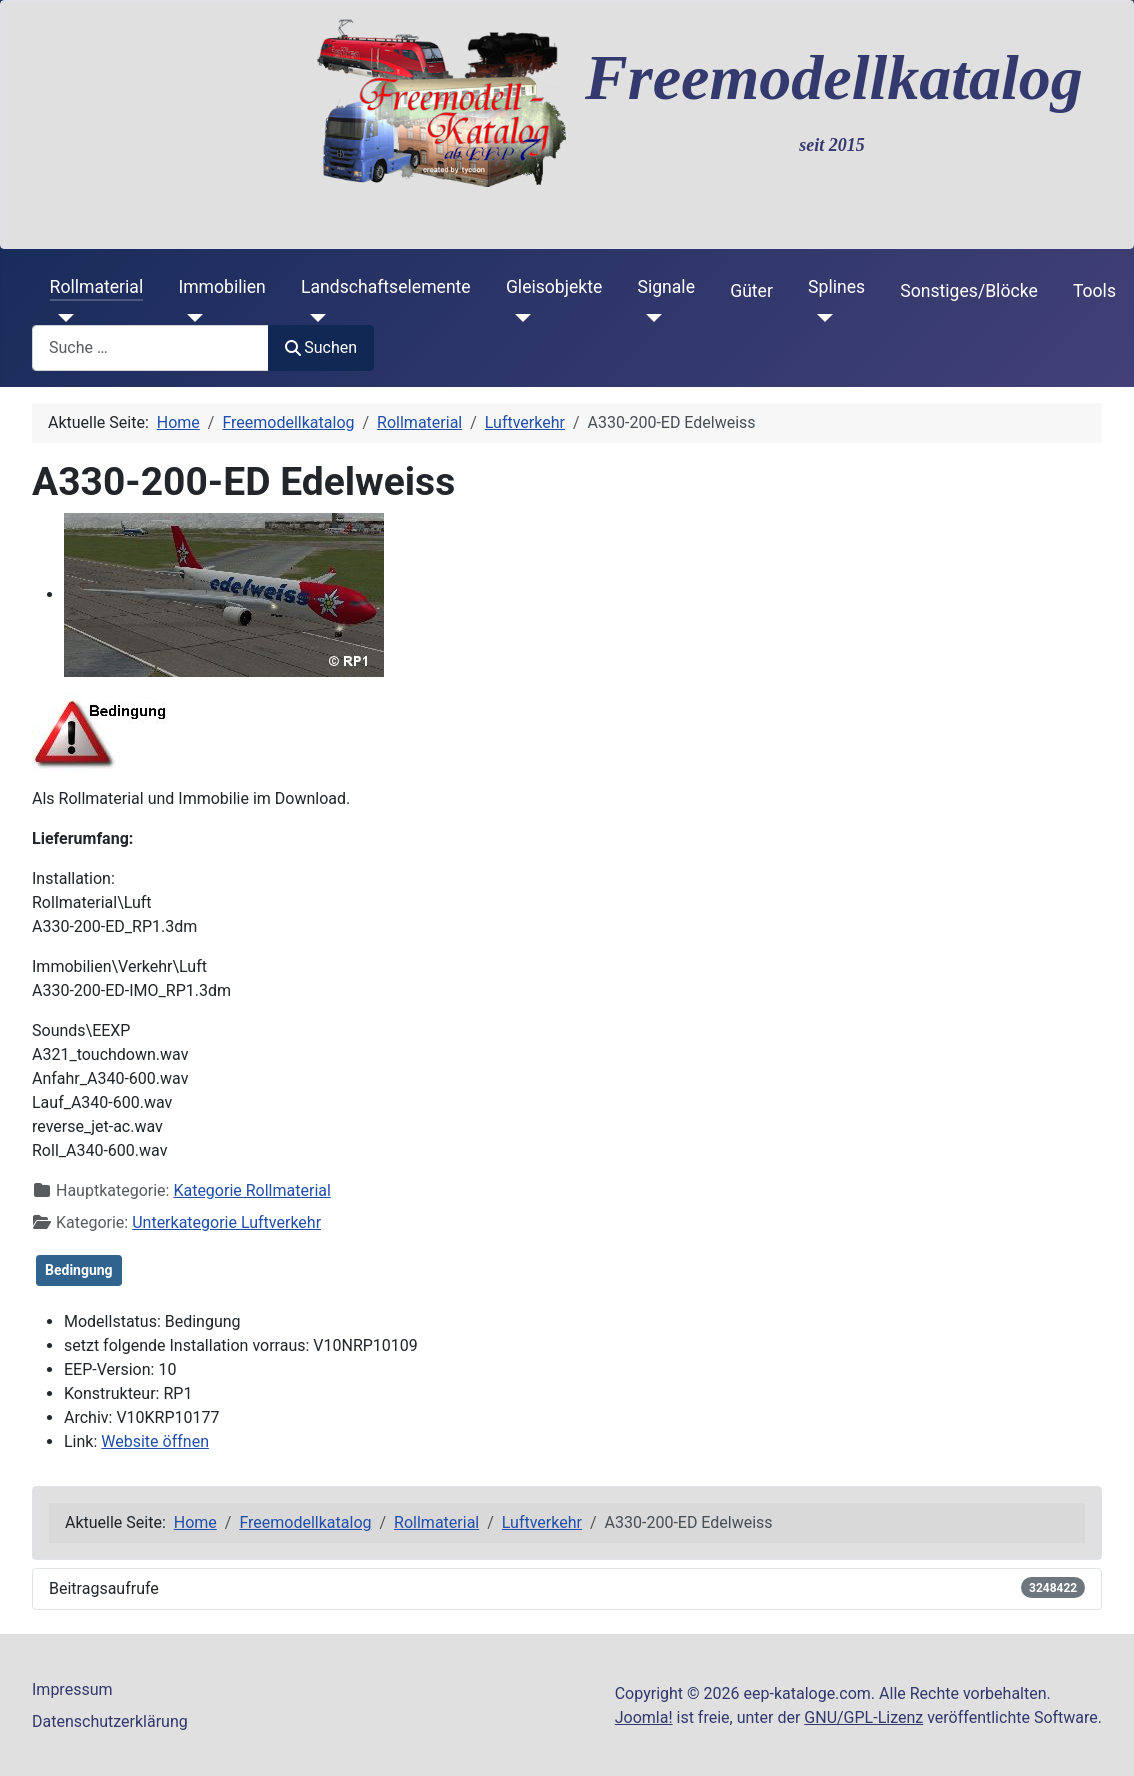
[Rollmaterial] (62, 318)
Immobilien (221, 287)
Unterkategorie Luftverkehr (226, 1222)
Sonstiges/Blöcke (968, 291)
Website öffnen (155, 1441)
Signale (666, 287)
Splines (836, 287)
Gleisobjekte (554, 287)
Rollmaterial (97, 287)
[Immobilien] (190, 318)
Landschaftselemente (386, 287)
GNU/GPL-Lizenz (863, 1717)
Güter (751, 291)
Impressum (72, 1689)
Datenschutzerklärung (110, 1721)
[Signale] (649, 318)
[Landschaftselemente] (313, 318)
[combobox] (150, 347)
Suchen (321, 347)
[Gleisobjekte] (518, 318)
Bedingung (79, 1270)
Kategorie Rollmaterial (251, 1190)
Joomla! (644, 1717)
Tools (1094, 291)
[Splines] (820, 318)
